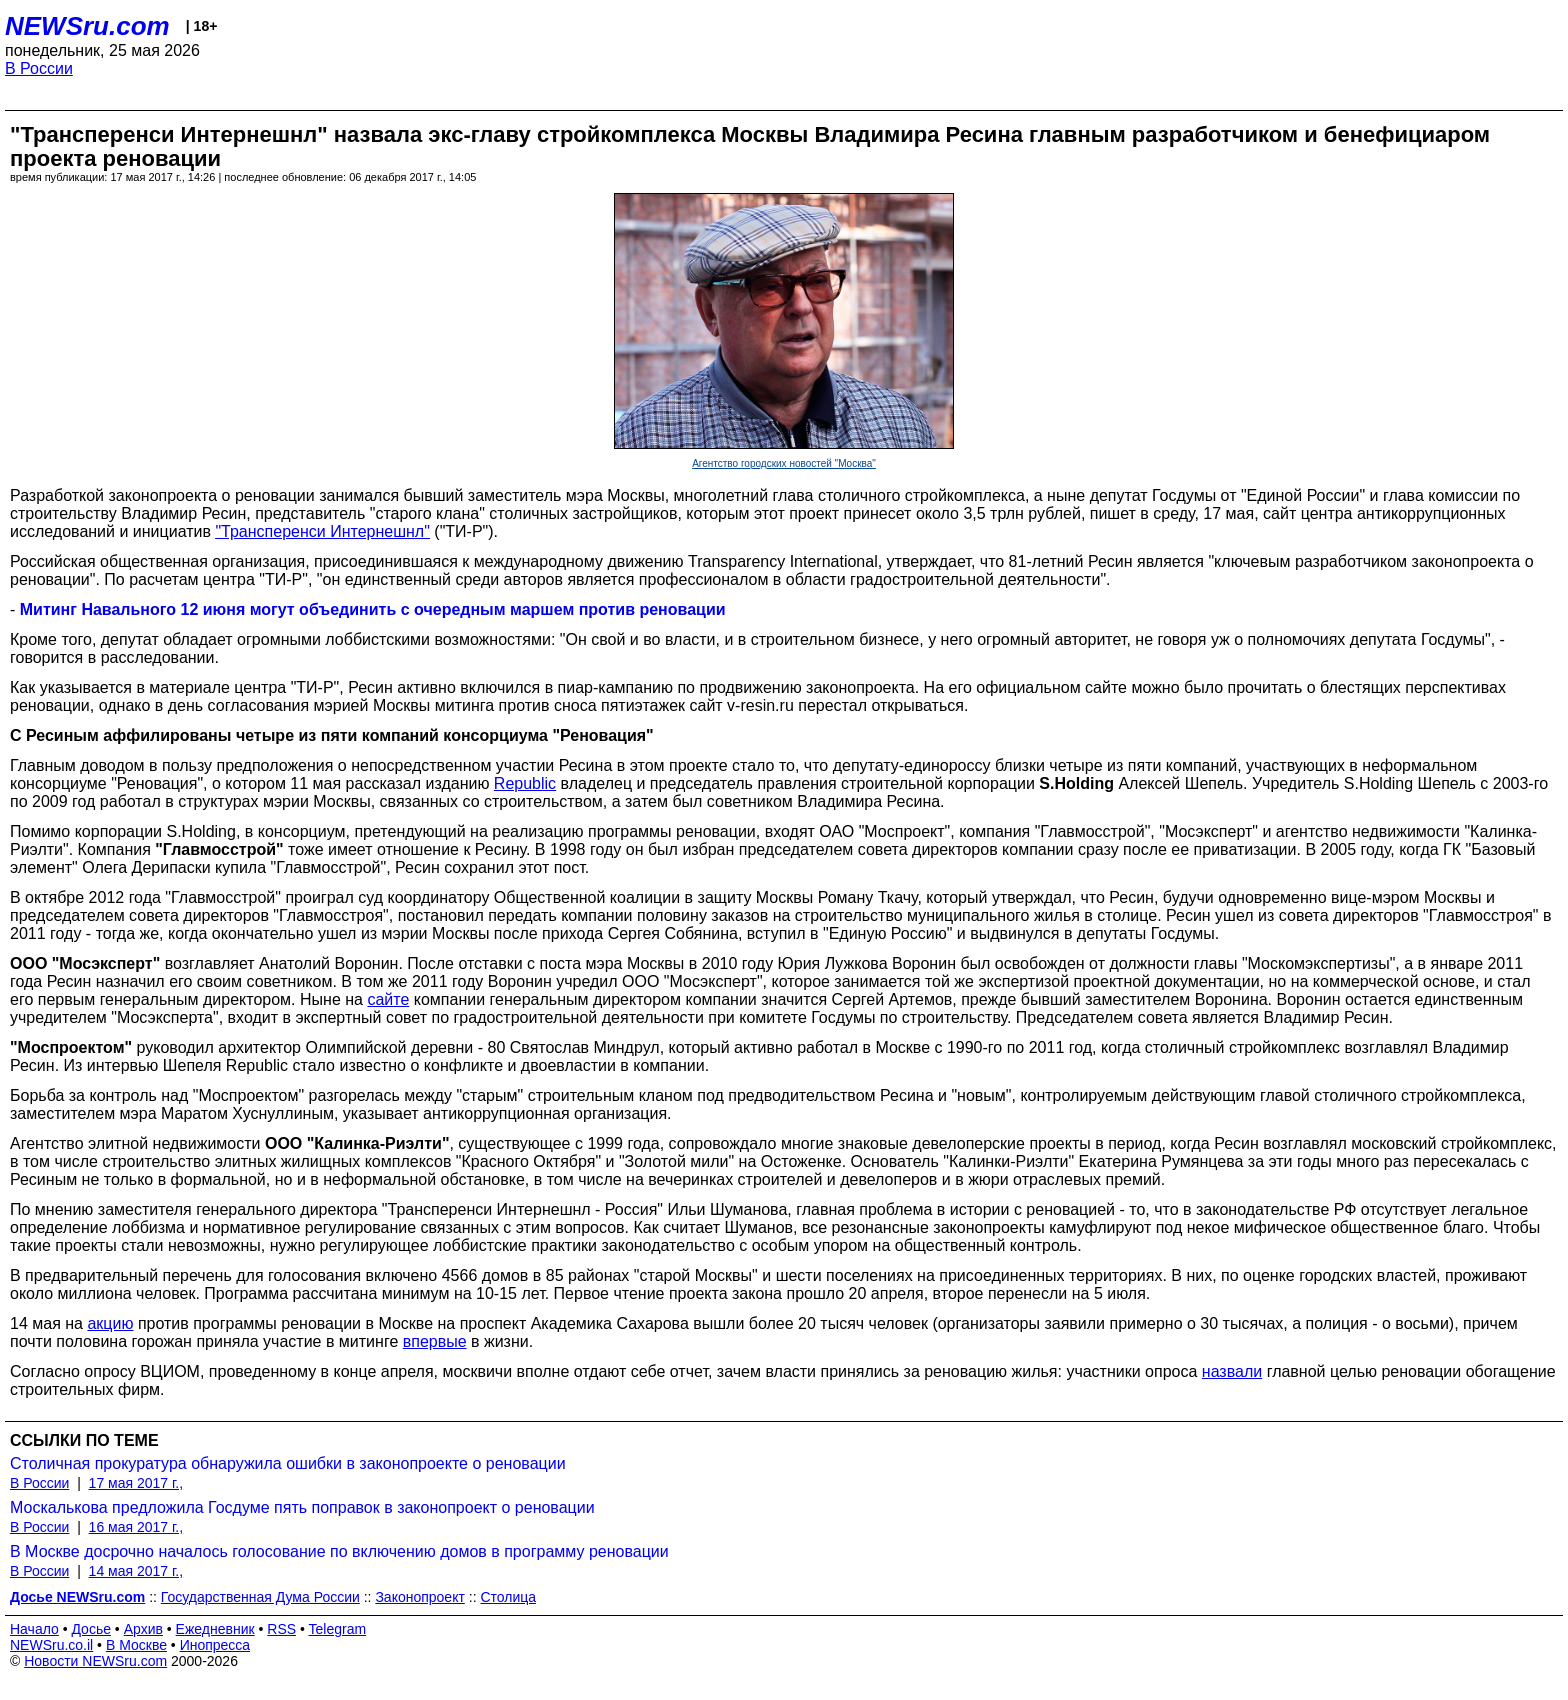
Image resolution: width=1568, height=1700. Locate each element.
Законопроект (419, 1597)
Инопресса (215, 1645)
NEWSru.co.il (51, 1645)
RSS (281, 1629)
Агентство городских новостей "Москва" (784, 463)
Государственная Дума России (260, 1597)
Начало (34, 1629)
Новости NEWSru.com (95, 1661)
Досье (91, 1629)
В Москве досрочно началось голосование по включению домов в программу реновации (339, 1551)
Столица (508, 1597)
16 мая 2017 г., (136, 1527)
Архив (143, 1629)
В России (39, 68)
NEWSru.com (87, 26)
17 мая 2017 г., (136, 1483)
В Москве (136, 1645)
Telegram (338, 1629)
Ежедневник (215, 1629)
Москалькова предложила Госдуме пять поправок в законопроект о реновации (302, 1507)
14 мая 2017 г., (136, 1571)
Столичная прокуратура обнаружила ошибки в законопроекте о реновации (288, 1463)
